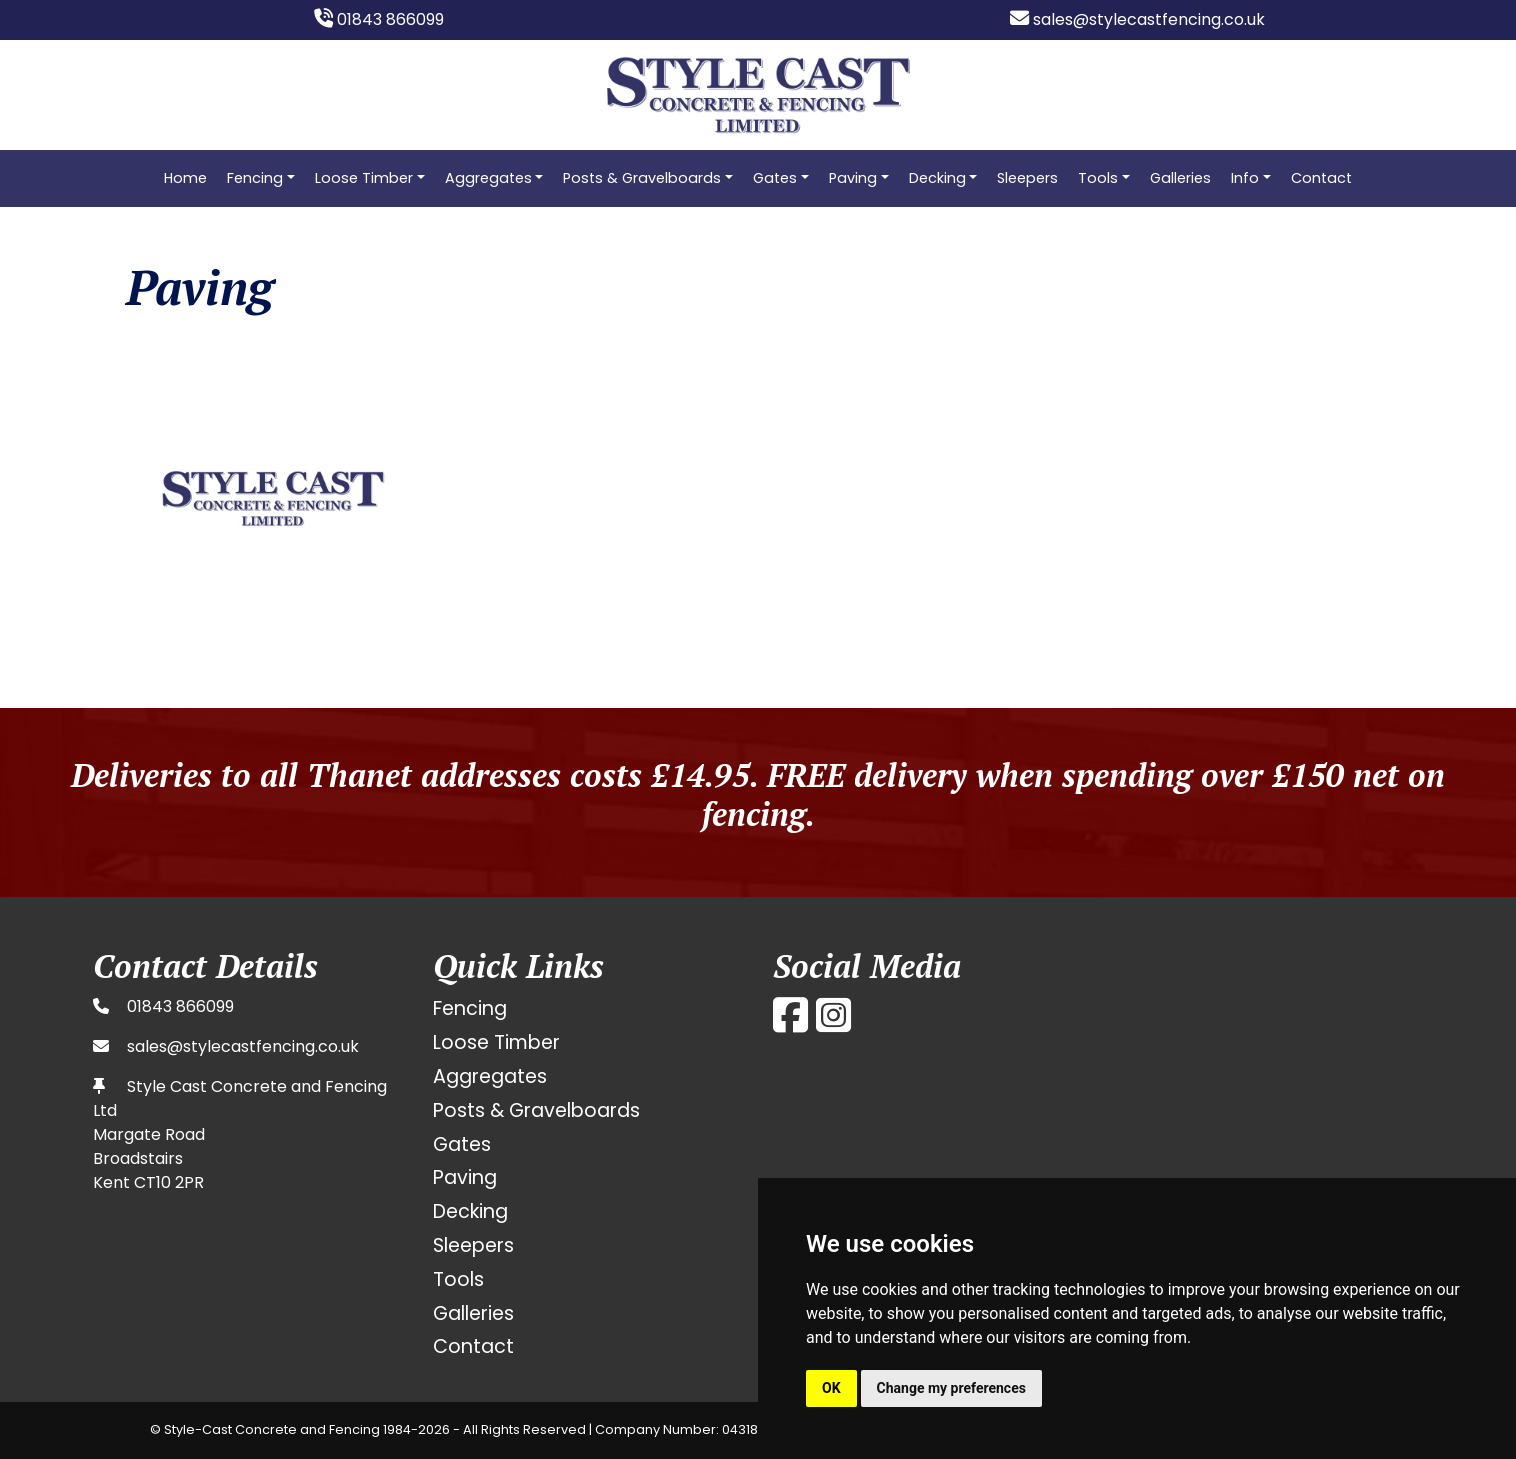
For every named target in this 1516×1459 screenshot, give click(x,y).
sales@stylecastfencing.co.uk (1137, 19)
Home (185, 178)
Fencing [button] (255, 178)
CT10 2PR (169, 1182)
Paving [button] (853, 178)
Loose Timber (496, 1042)
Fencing (470, 1008)
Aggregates (490, 1076)
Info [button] (1245, 178)
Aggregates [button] (488, 178)
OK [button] (831, 1388)
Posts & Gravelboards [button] (642, 178)
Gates (462, 1144)
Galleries (1180, 178)
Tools (458, 1279)
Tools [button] (1098, 178)
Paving (465, 1177)
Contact (1321, 178)
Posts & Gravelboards (536, 1110)
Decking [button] (937, 178)
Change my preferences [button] (951, 1388)
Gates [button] (775, 178)
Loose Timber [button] (364, 178)
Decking (470, 1211)
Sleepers (1027, 178)
